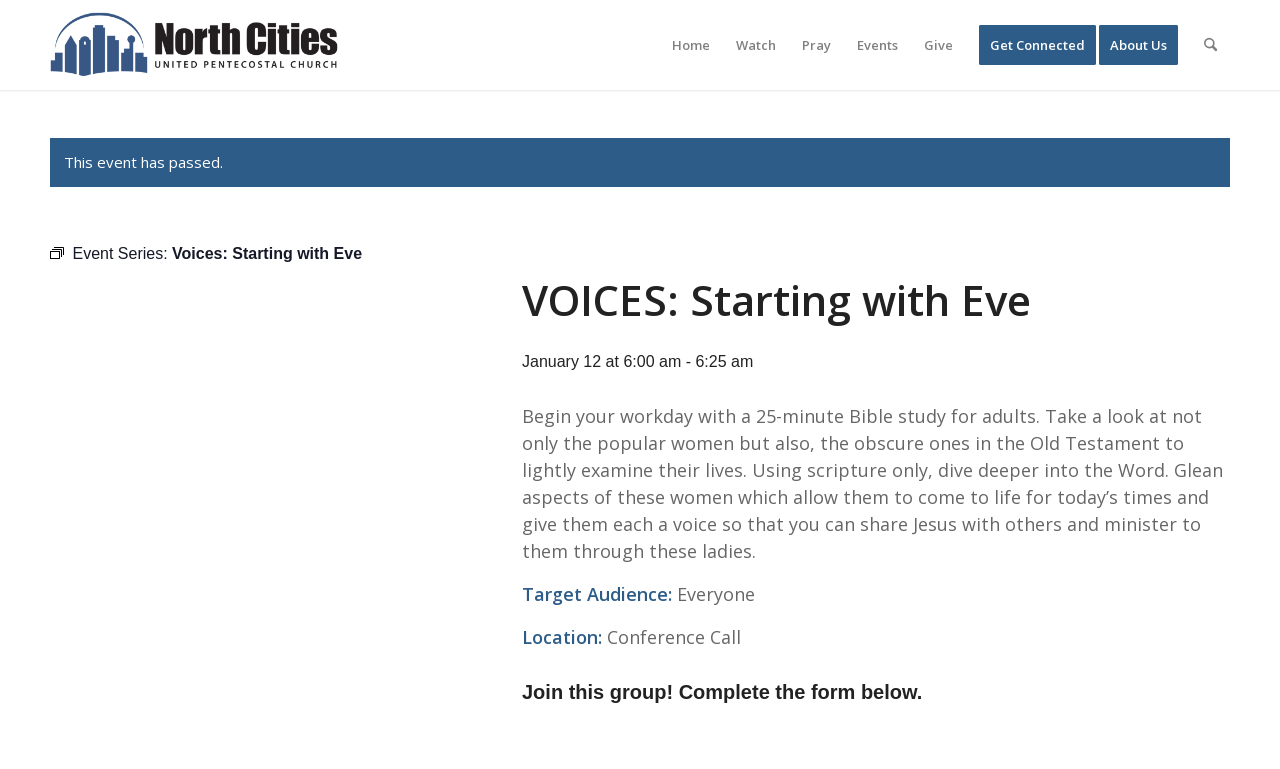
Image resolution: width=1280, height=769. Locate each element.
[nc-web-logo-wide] (194, 45)
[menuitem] (691, 45)
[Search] (1210, 45)
